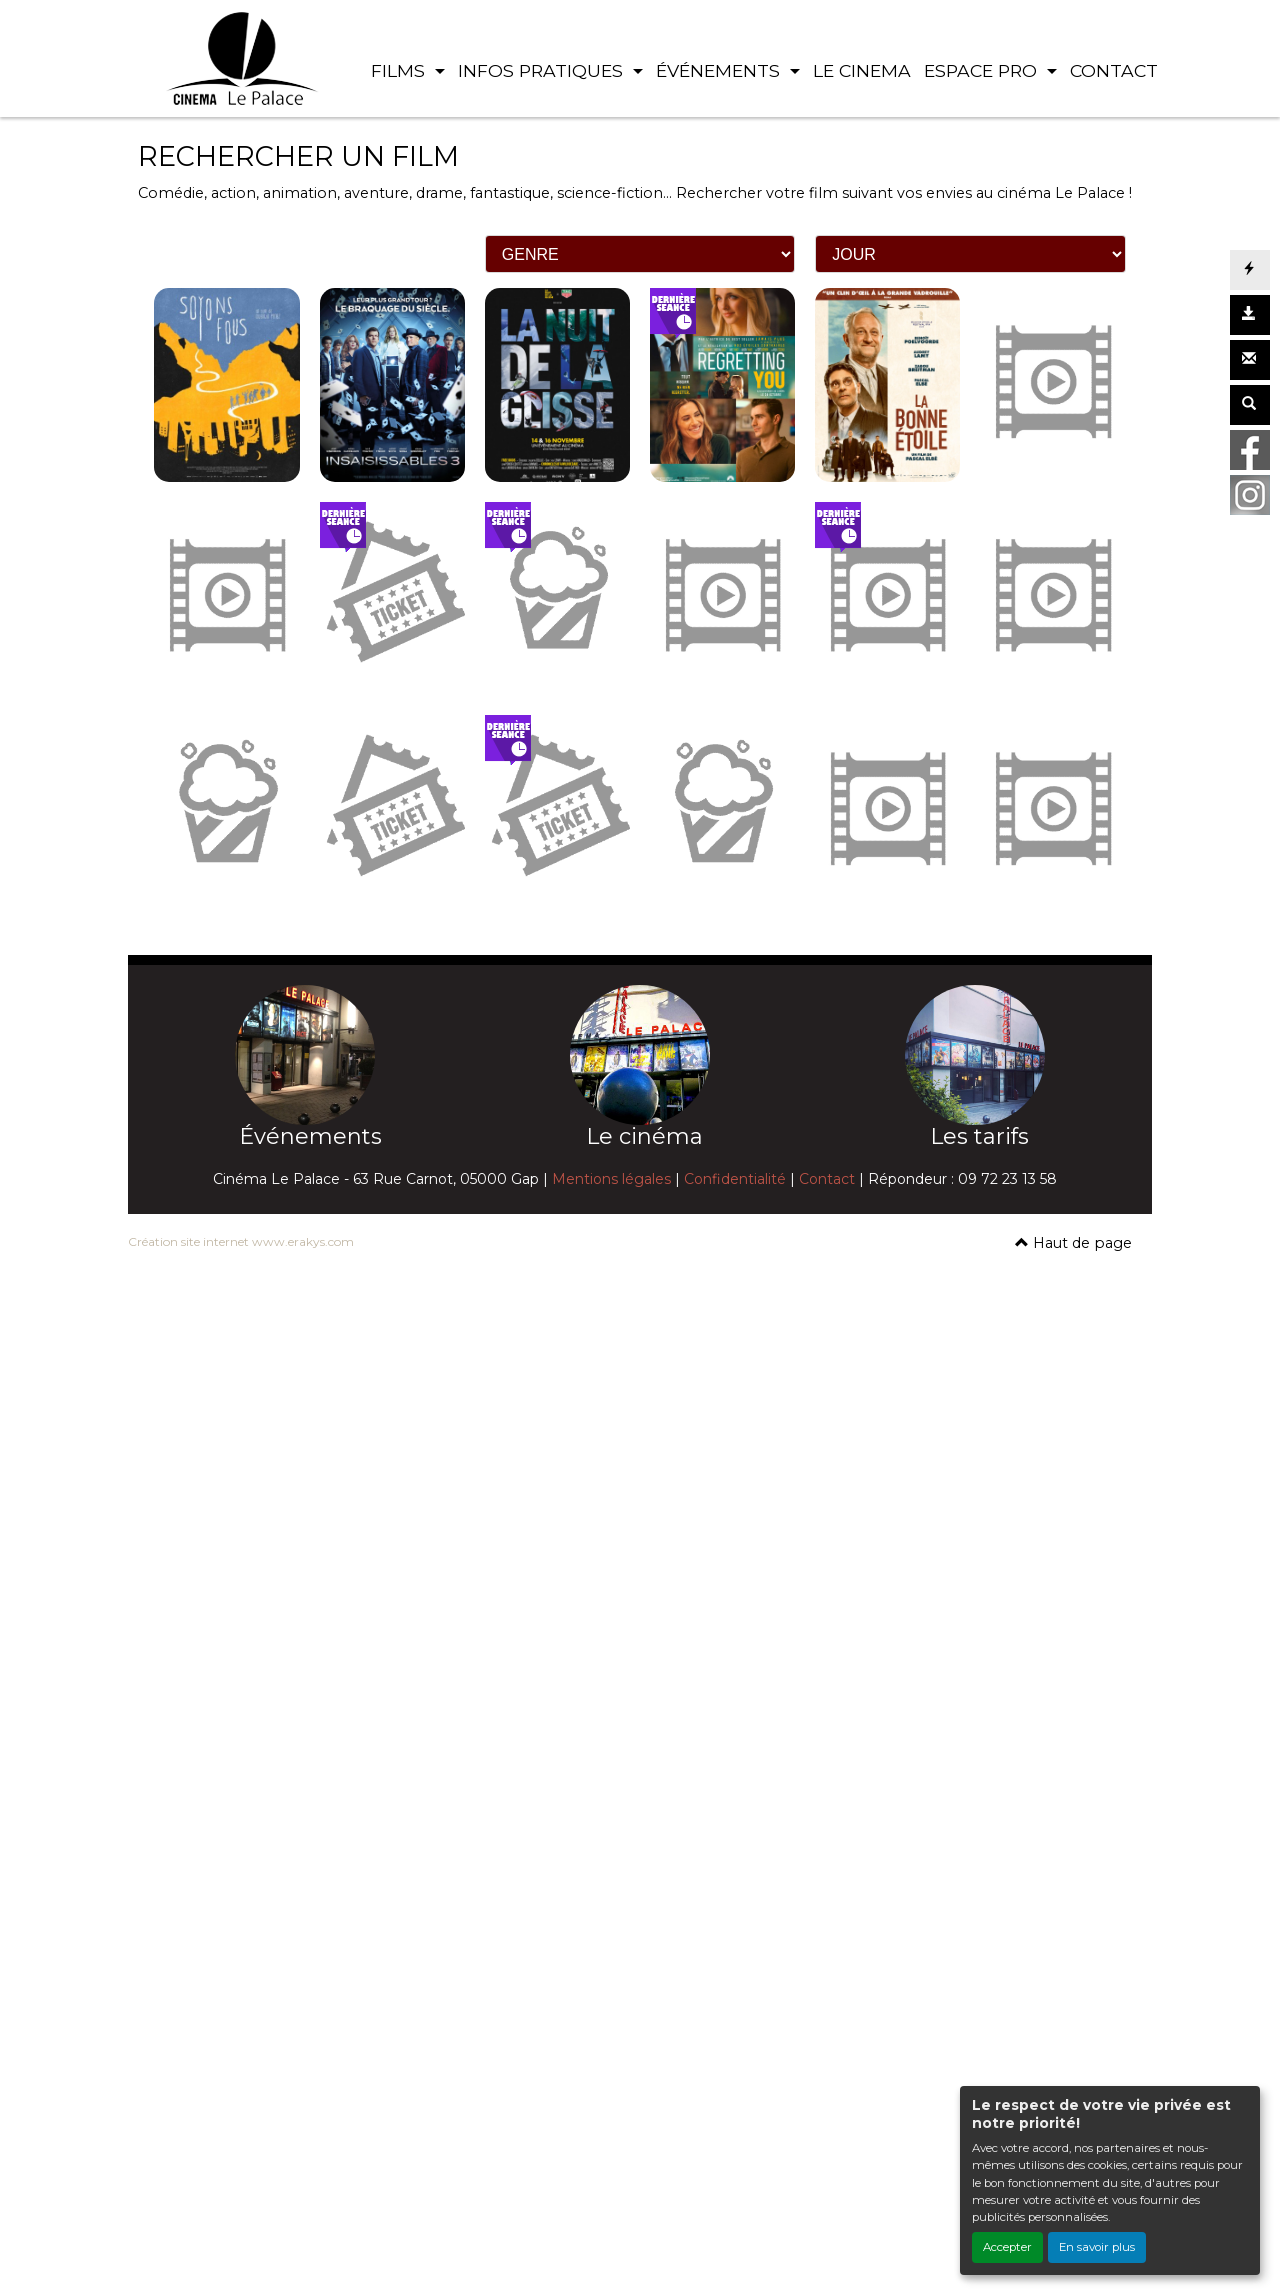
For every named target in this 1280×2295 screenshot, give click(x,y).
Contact (827, 1179)
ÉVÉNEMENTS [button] (720, 70)
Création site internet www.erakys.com (241, 1241)
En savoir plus (1097, 2247)
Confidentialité (735, 1179)
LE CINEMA (862, 70)
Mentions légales (611, 1179)
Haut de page (1073, 1243)
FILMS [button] (400, 70)
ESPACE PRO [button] (983, 70)
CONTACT (1114, 70)
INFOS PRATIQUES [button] (543, 70)
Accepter (1007, 2247)
